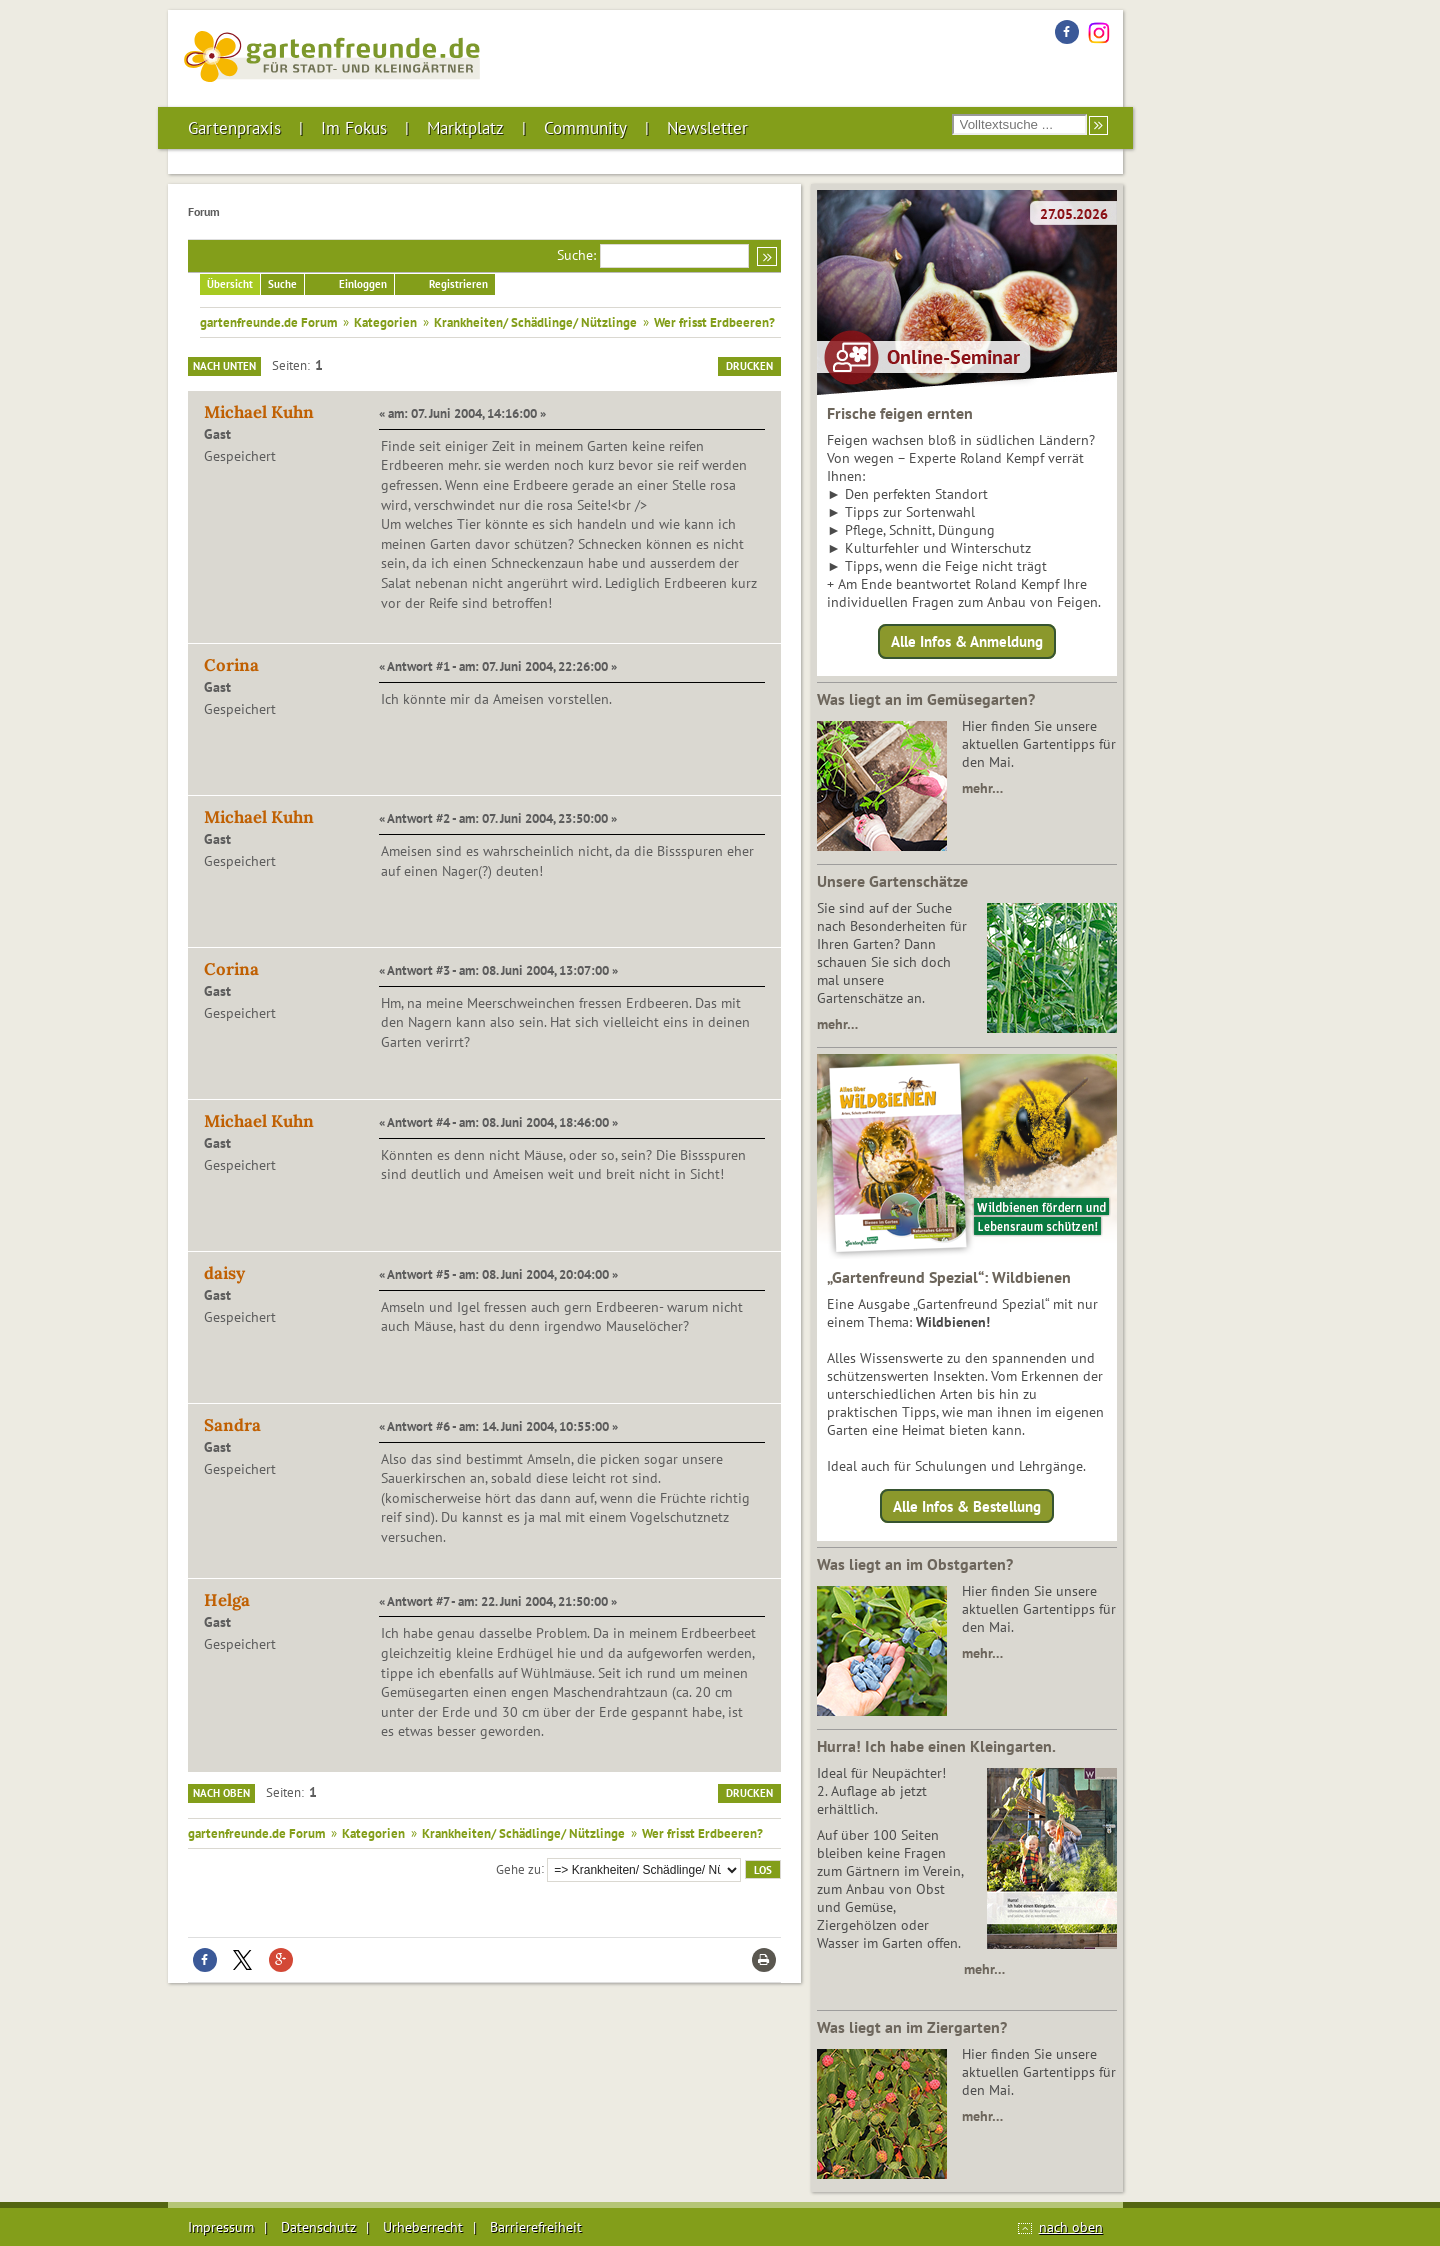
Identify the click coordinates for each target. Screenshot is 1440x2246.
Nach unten (224, 366)
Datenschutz (318, 2227)
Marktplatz (465, 128)
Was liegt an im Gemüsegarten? (926, 699)
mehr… (982, 788)
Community (585, 128)
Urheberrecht (423, 2227)
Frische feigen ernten (900, 413)
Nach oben (221, 1793)
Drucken (749, 366)
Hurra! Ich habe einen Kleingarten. (936, 1746)
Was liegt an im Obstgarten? (915, 1564)
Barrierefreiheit (536, 2227)
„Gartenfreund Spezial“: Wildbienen (949, 1277)
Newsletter (707, 128)
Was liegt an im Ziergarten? (912, 2027)
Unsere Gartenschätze (892, 881)
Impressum (221, 2227)
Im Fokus (354, 128)
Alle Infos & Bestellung (967, 1505)
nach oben (1071, 2227)
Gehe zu (518, 1868)
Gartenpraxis (234, 128)
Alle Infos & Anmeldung (967, 641)
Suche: (576, 255)
